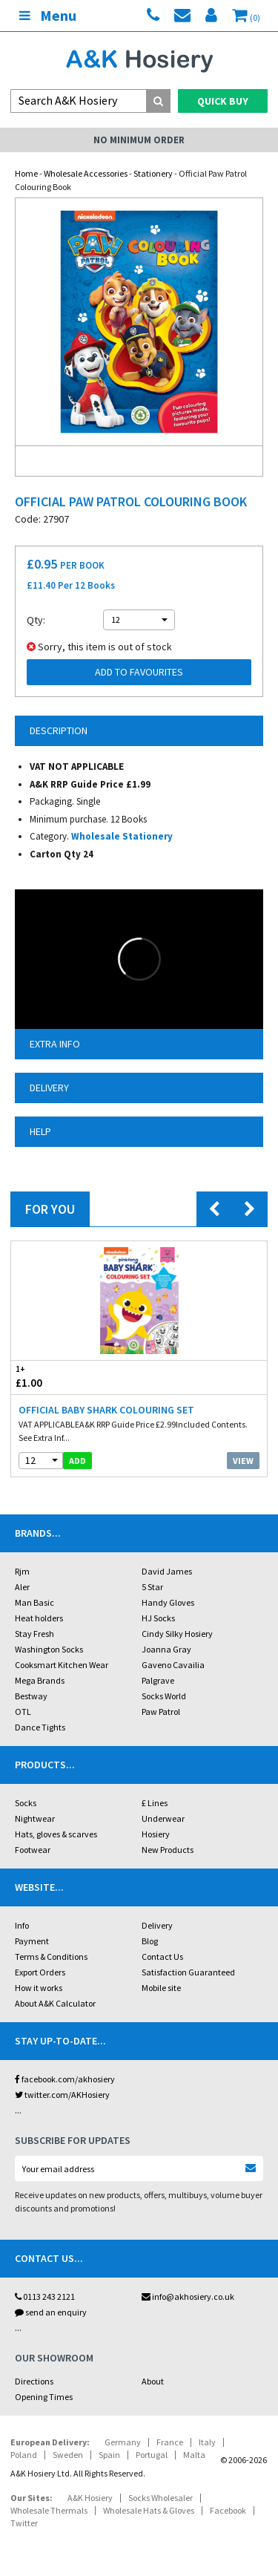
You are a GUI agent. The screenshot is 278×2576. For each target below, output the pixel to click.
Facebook (228, 2510)
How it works (38, 1987)
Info (22, 1925)
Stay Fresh (34, 1633)
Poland (23, 2454)
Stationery (153, 173)
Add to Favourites (139, 672)
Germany (123, 2442)
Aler (22, 1586)
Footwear (32, 1849)
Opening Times (44, 2396)
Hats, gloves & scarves (56, 1834)
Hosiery (156, 1834)
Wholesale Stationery (122, 836)
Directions (34, 2381)
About (153, 2381)
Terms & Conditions (51, 1956)
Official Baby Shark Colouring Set (106, 1409)
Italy (207, 2442)
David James (167, 1571)
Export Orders (40, 1972)
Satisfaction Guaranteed (188, 1972)
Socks (25, 1802)
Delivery (157, 1925)
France (169, 2442)
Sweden (68, 2454)
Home (26, 173)
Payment (32, 1940)
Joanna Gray (166, 1649)
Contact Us (162, 1956)
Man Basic (34, 1602)
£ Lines (155, 1802)
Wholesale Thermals (48, 2510)
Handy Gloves (168, 1602)
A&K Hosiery (90, 2497)
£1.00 (75, 1376)
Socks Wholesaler (160, 2497)
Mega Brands (39, 1680)
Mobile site (161, 1987)
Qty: (36, 620)
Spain (109, 2454)
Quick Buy (222, 101)
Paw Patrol (161, 1711)
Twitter (24, 2522)
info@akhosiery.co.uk (188, 2296)
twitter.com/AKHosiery (62, 2094)
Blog (150, 1940)
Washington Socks (49, 1649)
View (243, 1460)
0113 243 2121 (45, 2296)
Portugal (152, 2454)
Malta (194, 2454)
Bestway (31, 1695)
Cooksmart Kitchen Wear (61, 1664)
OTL (23, 1711)
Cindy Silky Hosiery (177, 1633)
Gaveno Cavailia (173, 1664)
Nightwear (35, 1818)
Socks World (164, 1695)
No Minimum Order (139, 140)
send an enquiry (51, 2312)
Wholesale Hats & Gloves (148, 2510)
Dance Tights (40, 1727)
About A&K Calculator (55, 2003)
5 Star (152, 1586)
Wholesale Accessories (86, 173)
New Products (167, 1849)
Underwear (163, 1818)
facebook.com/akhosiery (65, 2079)
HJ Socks (158, 1618)
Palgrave (158, 1680)
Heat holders (39, 1618)
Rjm (22, 1571)
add (77, 1460)
